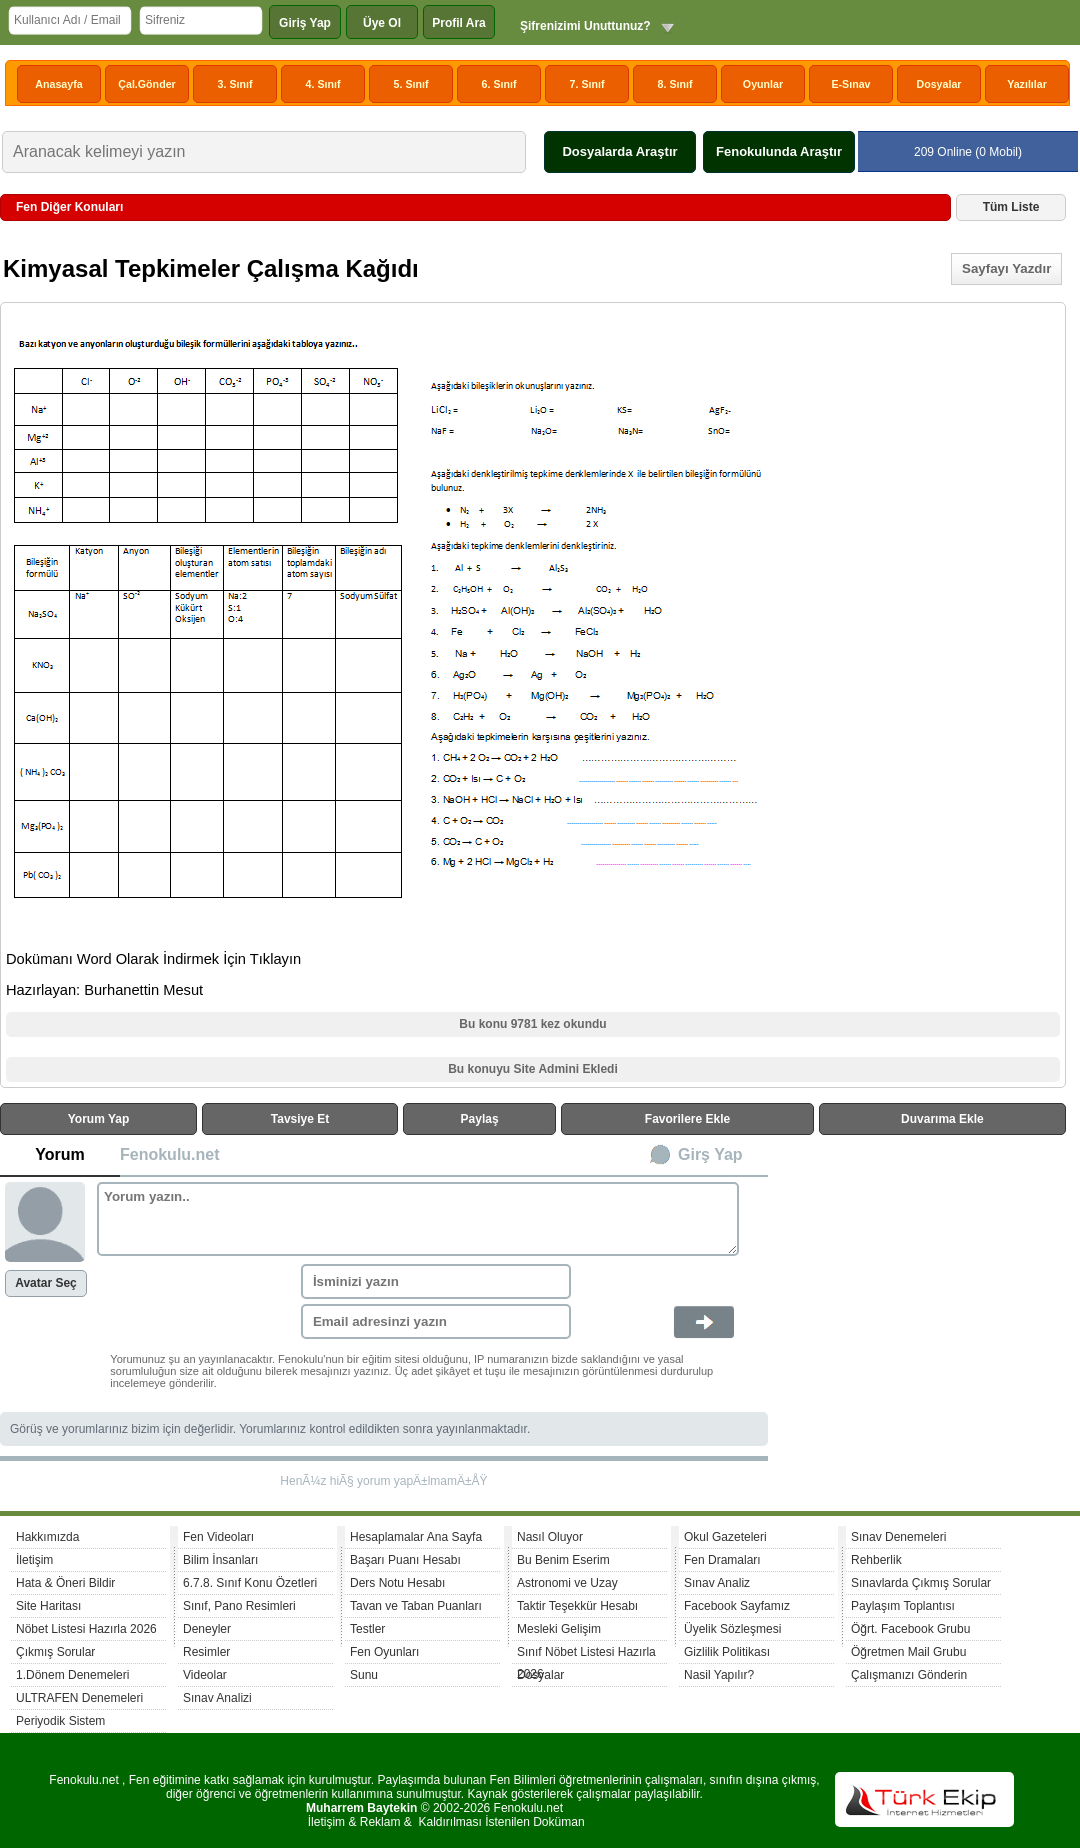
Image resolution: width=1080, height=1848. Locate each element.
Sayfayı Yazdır (1006, 268)
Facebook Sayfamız (737, 1606)
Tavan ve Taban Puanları (416, 1606)
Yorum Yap (99, 1119)
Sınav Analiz (717, 1583)
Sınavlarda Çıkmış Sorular (921, 1583)
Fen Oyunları (384, 1652)
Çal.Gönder (146, 84)
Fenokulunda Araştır (779, 151)
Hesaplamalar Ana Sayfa (416, 1537)
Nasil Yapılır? (719, 1675)
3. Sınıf (235, 84)
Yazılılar (1027, 84)
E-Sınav (850, 84)
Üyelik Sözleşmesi (732, 1629)
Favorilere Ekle (687, 1119)
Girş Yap (710, 1154)
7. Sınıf (587, 84)
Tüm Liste (1011, 207)
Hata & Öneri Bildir (65, 1583)
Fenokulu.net (170, 1154)
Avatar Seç (46, 1283)
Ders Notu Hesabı (397, 1583)
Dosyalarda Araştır (619, 151)
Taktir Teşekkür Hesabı (577, 1606)
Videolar (205, 1675)
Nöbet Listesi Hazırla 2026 (86, 1629)
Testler (367, 1629)
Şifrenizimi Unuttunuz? (585, 26)
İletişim (34, 1560)
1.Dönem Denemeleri (72, 1675)
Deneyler (207, 1629)
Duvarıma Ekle (942, 1119)
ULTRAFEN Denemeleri (79, 1698)
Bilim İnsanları (220, 1560)
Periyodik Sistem (60, 1721)
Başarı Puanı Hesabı (405, 1560)
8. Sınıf (675, 84)
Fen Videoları (218, 1537)
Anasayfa (58, 84)
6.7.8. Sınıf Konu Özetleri (250, 1583)
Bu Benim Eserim (563, 1560)
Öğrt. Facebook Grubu (910, 1629)
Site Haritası (48, 1606)
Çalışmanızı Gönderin (909, 1675)
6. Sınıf (499, 84)
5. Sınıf (411, 84)
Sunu (364, 1675)
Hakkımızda (47, 1537)
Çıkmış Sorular (55, 1652)
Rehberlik (876, 1560)
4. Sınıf (323, 84)
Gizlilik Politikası (727, 1652)
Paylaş (480, 1119)
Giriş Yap (305, 23)
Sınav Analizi (217, 1698)
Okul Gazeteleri (725, 1537)
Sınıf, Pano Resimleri (239, 1606)
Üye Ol (382, 23)
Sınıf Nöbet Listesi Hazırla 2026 (586, 1654)
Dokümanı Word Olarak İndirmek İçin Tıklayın (153, 959)
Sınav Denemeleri (898, 1537)
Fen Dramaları (722, 1560)
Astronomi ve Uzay (567, 1583)
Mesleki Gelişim (559, 1629)
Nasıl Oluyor (550, 1537)
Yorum (59, 1154)
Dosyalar (938, 84)
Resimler (206, 1652)
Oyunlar (763, 84)
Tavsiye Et (300, 1119)
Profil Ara (459, 23)
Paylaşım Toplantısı (903, 1606)
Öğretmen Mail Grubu (908, 1652)
